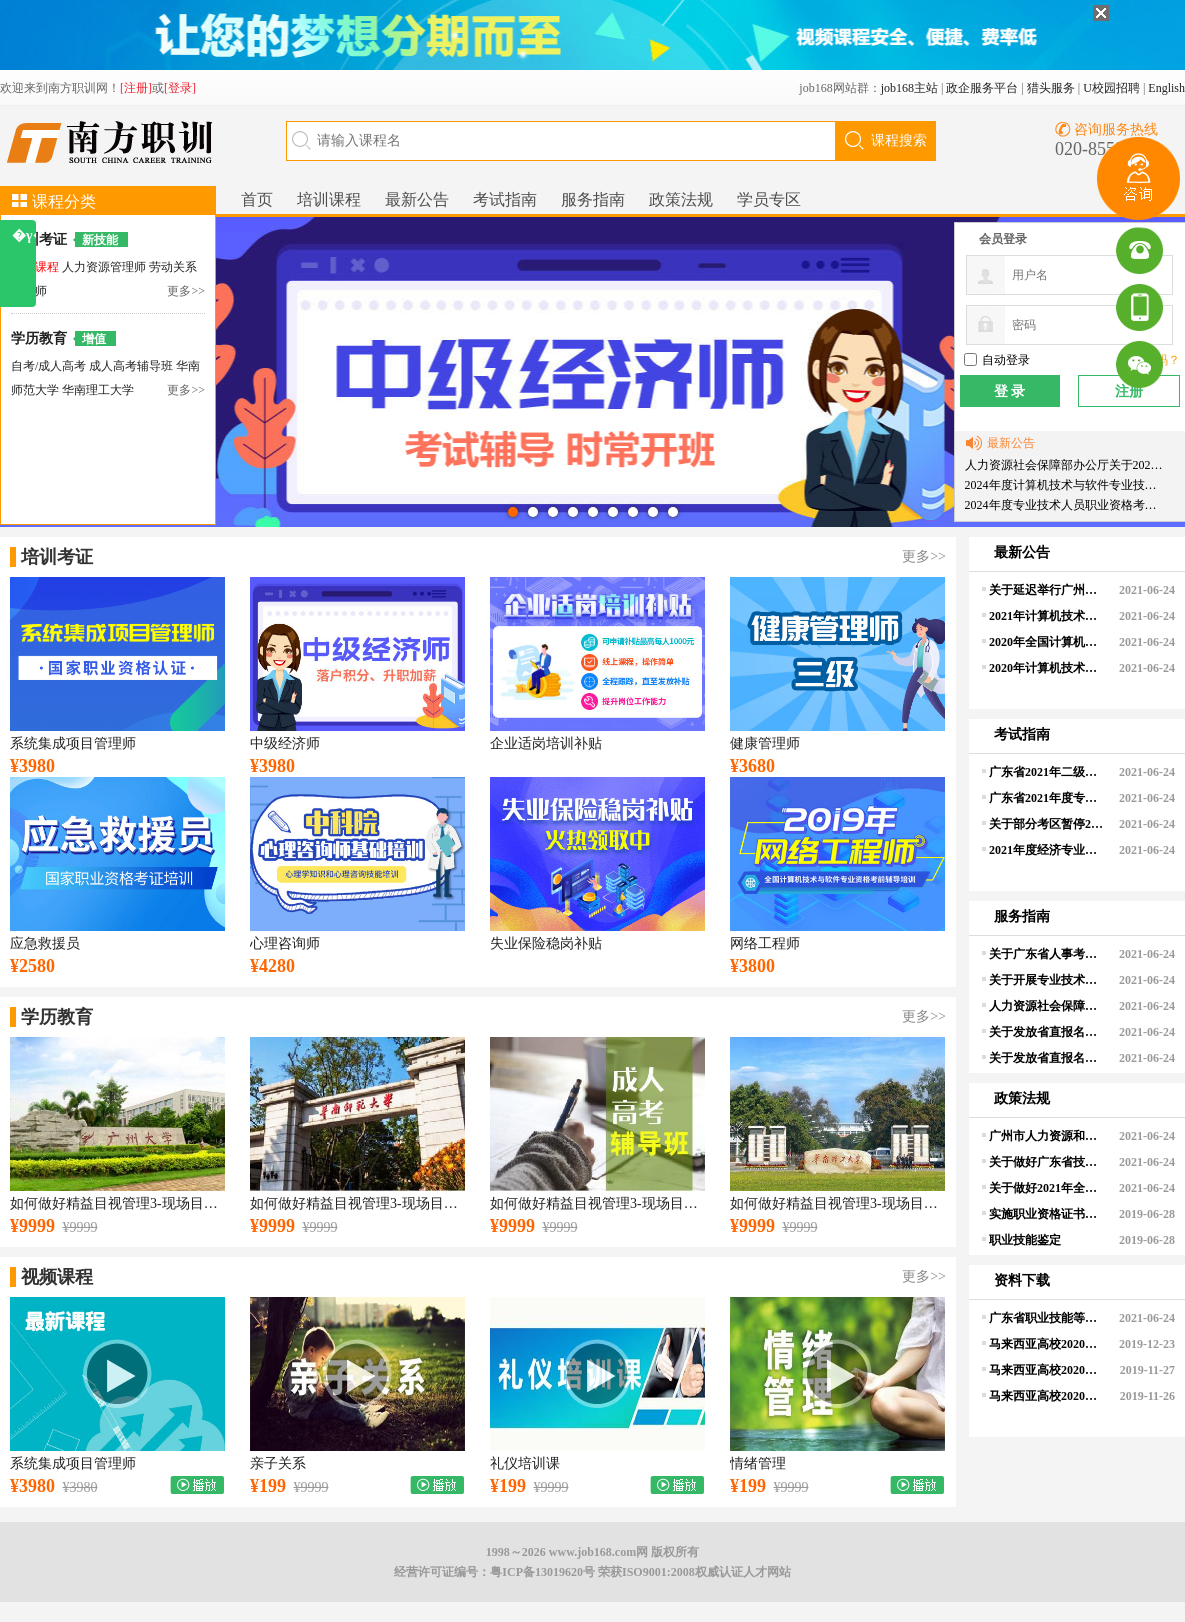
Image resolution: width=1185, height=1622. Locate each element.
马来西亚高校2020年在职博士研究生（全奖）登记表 (1046, 1344)
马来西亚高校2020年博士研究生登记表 (1046, 1396)
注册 (1129, 391)
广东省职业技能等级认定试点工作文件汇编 (1046, 1318)
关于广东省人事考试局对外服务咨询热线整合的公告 (1046, 954)
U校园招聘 (1111, 88)
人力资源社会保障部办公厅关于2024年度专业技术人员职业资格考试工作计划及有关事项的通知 (1066, 465)
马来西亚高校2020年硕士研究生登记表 (1046, 1370)
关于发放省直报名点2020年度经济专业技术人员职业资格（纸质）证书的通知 (1046, 1032)
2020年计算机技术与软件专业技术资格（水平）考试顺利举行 (1046, 668)
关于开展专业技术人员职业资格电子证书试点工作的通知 (1046, 980)
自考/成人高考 (48, 366)
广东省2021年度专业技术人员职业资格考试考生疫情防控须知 (1046, 798)
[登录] (180, 88)
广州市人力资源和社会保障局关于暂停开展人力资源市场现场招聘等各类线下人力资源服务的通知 (1046, 1136)
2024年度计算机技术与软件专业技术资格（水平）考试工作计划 (1066, 485)
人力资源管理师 (105, 267)
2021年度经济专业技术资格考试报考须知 (1046, 850)
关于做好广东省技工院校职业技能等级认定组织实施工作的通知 (1046, 1162)
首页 (257, 199)
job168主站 (909, 88)
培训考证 (39, 239)
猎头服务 (1051, 88)
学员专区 (769, 199)
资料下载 (1022, 1280)
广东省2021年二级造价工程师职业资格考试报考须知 (1046, 772)
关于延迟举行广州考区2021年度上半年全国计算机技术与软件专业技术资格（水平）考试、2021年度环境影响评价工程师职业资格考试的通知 (1046, 590)
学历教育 (39, 338)
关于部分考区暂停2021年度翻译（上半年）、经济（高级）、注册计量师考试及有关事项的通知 (1046, 824)
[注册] (136, 88)
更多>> (186, 291)
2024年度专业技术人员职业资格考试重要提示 (1066, 505)
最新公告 (417, 199)
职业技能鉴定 (1025, 1240)
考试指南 (505, 199)
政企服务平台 (982, 88)
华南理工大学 (98, 390)
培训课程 (329, 199)
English (1166, 88)
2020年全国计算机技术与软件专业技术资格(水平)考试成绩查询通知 (1046, 642)
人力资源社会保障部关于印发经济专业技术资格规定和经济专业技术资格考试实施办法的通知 (1046, 1006)
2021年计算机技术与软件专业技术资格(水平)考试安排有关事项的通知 (1046, 616)
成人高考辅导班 (132, 366)
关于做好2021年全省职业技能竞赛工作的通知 (1046, 1188)
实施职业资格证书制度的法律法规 (1046, 1214)
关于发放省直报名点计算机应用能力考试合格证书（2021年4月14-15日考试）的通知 (1046, 1058)
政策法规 (681, 199)
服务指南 (593, 199)
